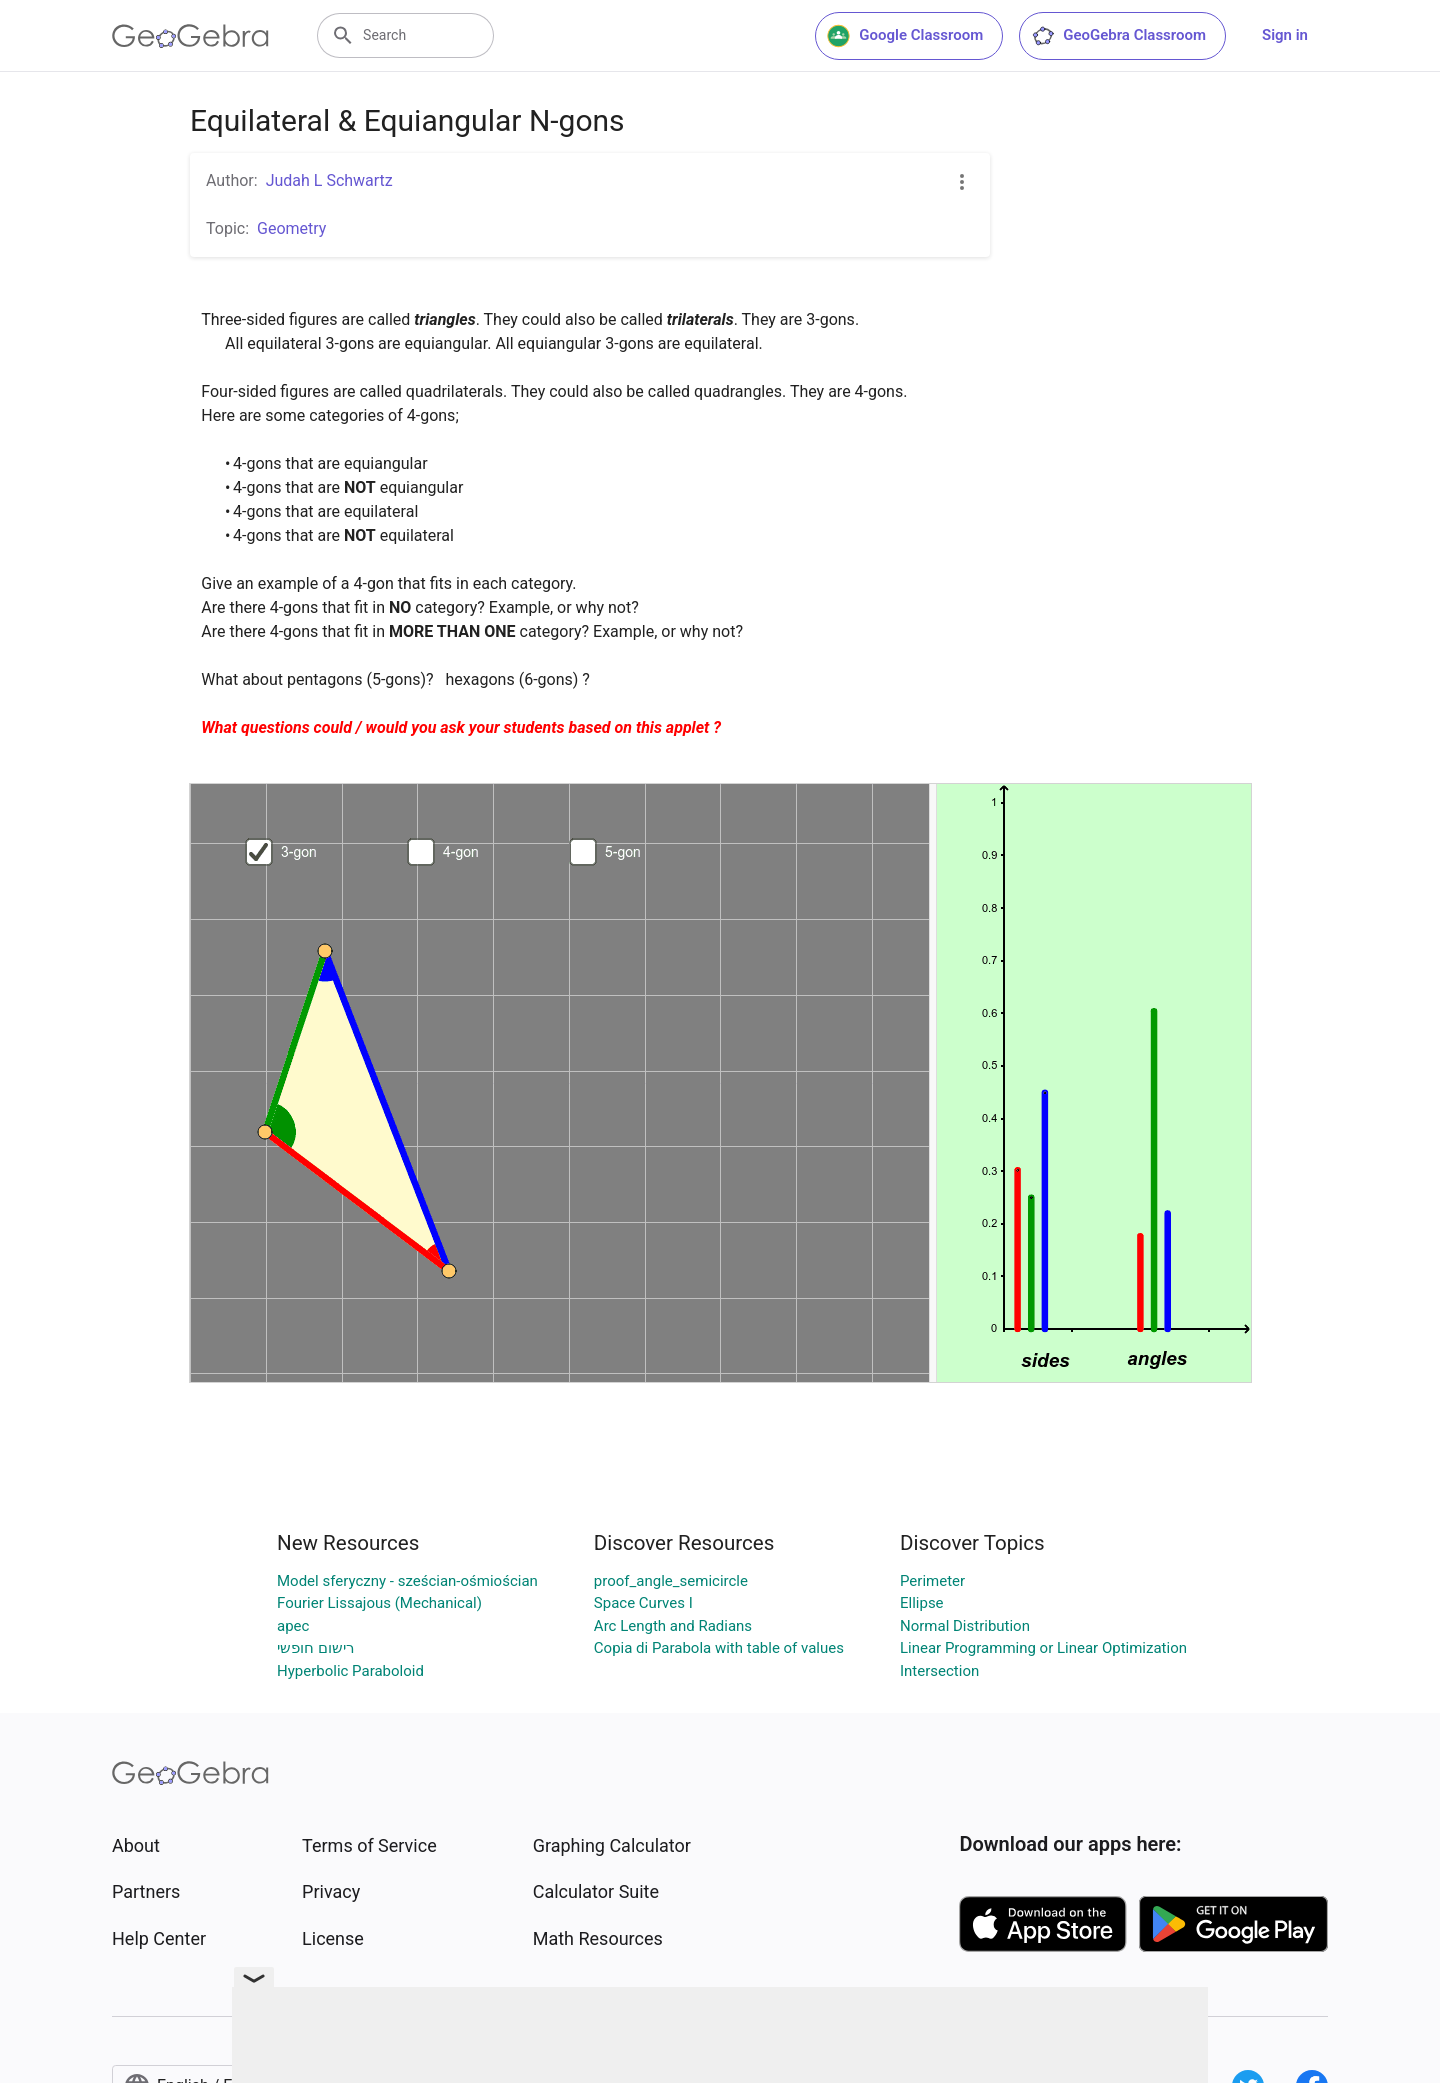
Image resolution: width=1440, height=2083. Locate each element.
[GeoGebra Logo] (190, 36)
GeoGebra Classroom (1118, 36)
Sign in (1285, 35)
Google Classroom (905, 36)
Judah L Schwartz (329, 180)
